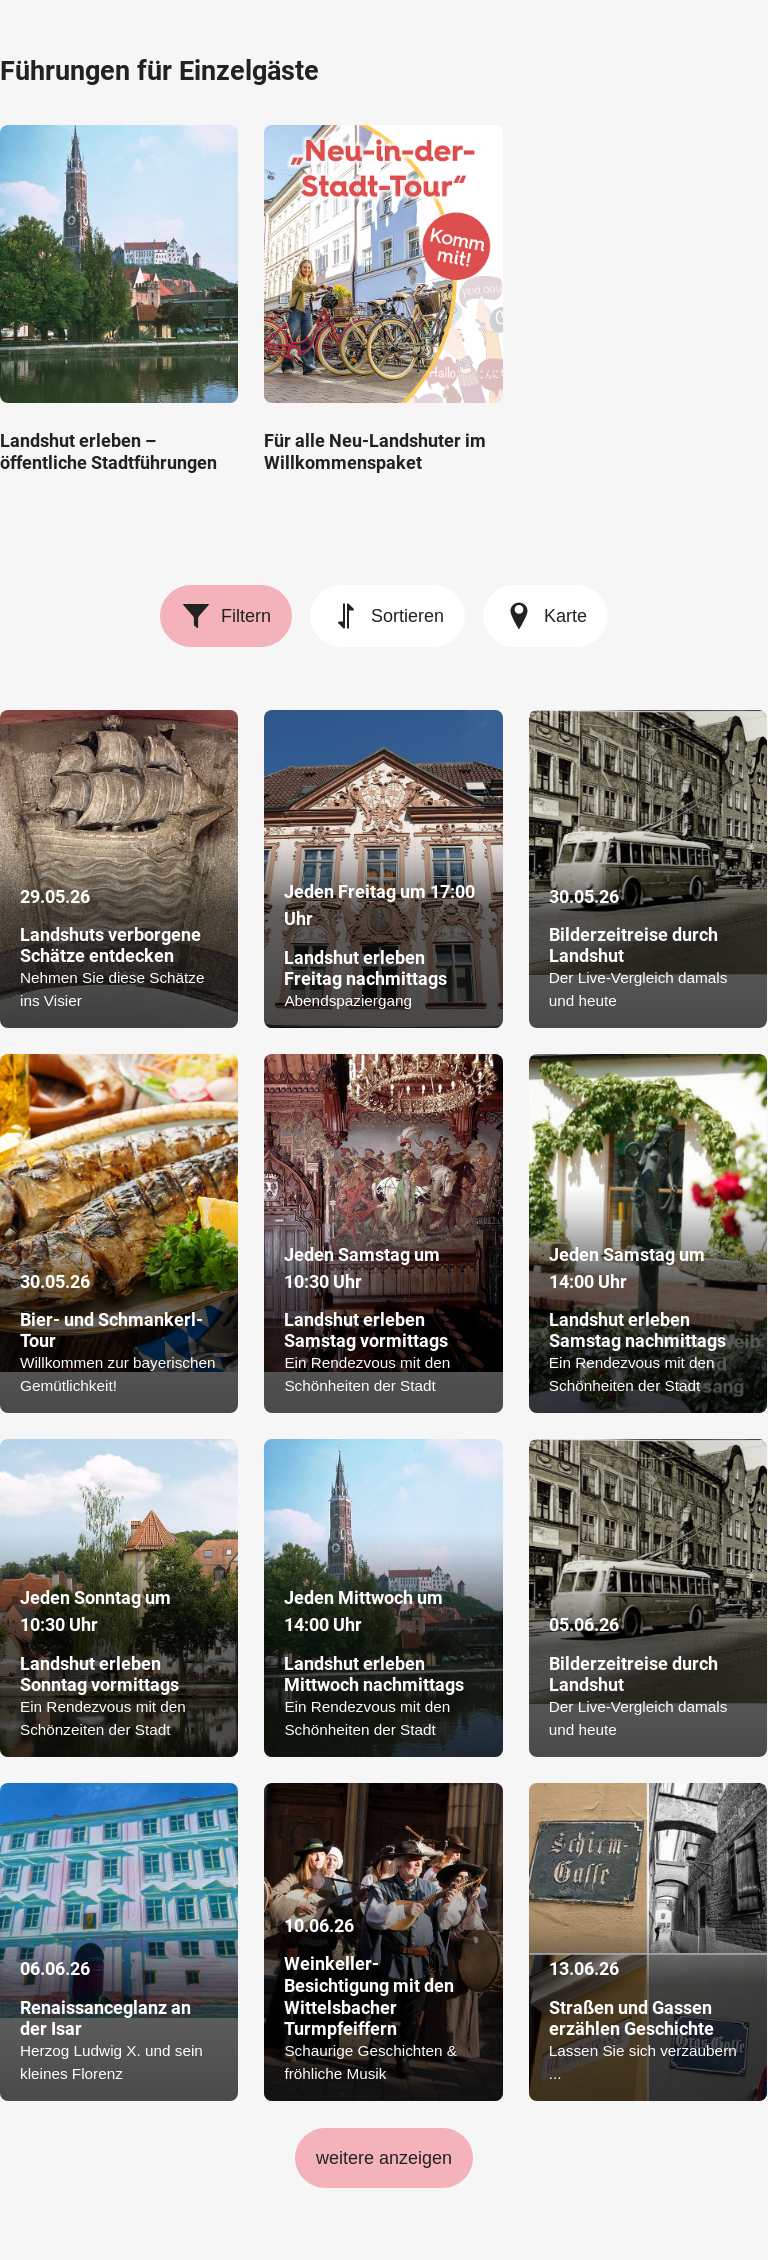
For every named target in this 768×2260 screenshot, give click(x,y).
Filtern (226, 616)
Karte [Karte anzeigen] (545, 616)
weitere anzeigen (384, 2158)
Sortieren (387, 616)
